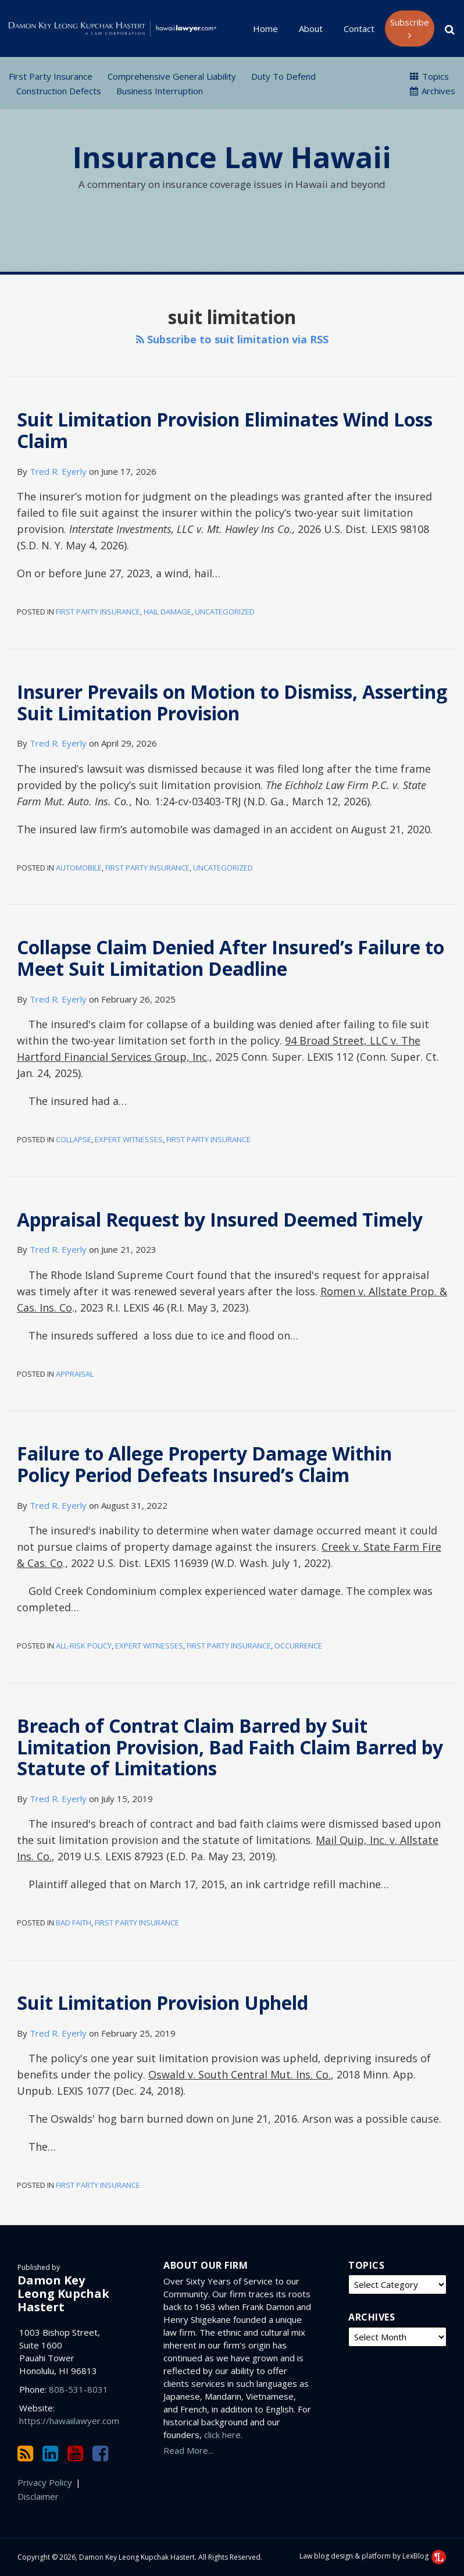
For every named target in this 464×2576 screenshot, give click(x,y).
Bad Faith (73, 1922)
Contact (359, 28)
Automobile (79, 867)
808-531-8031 (78, 2389)
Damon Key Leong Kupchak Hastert (63, 2293)
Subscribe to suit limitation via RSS (232, 339)
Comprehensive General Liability (172, 76)
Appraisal (75, 1374)
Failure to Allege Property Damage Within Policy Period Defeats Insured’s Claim (204, 1464)
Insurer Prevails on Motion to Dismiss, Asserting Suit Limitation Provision (232, 702)
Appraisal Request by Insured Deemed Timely (220, 1219)
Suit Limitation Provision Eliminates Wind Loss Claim (225, 430)
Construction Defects (58, 91)
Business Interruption (159, 91)
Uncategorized (225, 611)
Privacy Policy (44, 2482)
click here (222, 2434)
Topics (429, 76)
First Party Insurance (50, 76)
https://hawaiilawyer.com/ (71, 2420)
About (311, 28)
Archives (432, 91)
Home (265, 28)
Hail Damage (167, 611)
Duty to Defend (283, 76)
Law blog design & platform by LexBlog (372, 2556)
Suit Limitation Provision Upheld (162, 2002)
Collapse (73, 1139)
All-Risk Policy (84, 1645)
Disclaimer (38, 2496)
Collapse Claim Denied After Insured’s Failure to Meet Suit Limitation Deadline (230, 958)
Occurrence (298, 1645)
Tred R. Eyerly (58, 471)
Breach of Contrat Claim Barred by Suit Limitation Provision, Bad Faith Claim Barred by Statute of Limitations (230, 1747)
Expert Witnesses (129, 1139)
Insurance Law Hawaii (232, 157)
